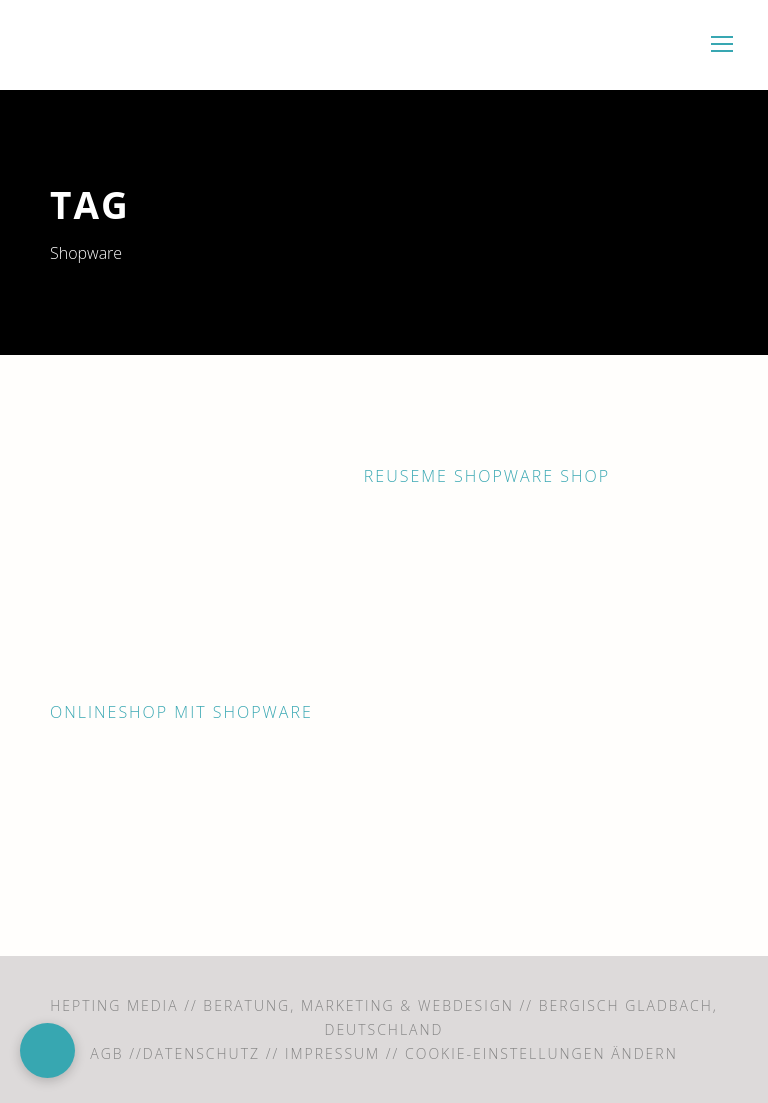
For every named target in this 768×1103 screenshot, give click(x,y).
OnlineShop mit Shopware (181, 712)
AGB (106, 1053)
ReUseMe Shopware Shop (487, 476)
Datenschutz (201, 1053)
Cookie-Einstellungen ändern (541, 1053)
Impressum (332, 1053)
